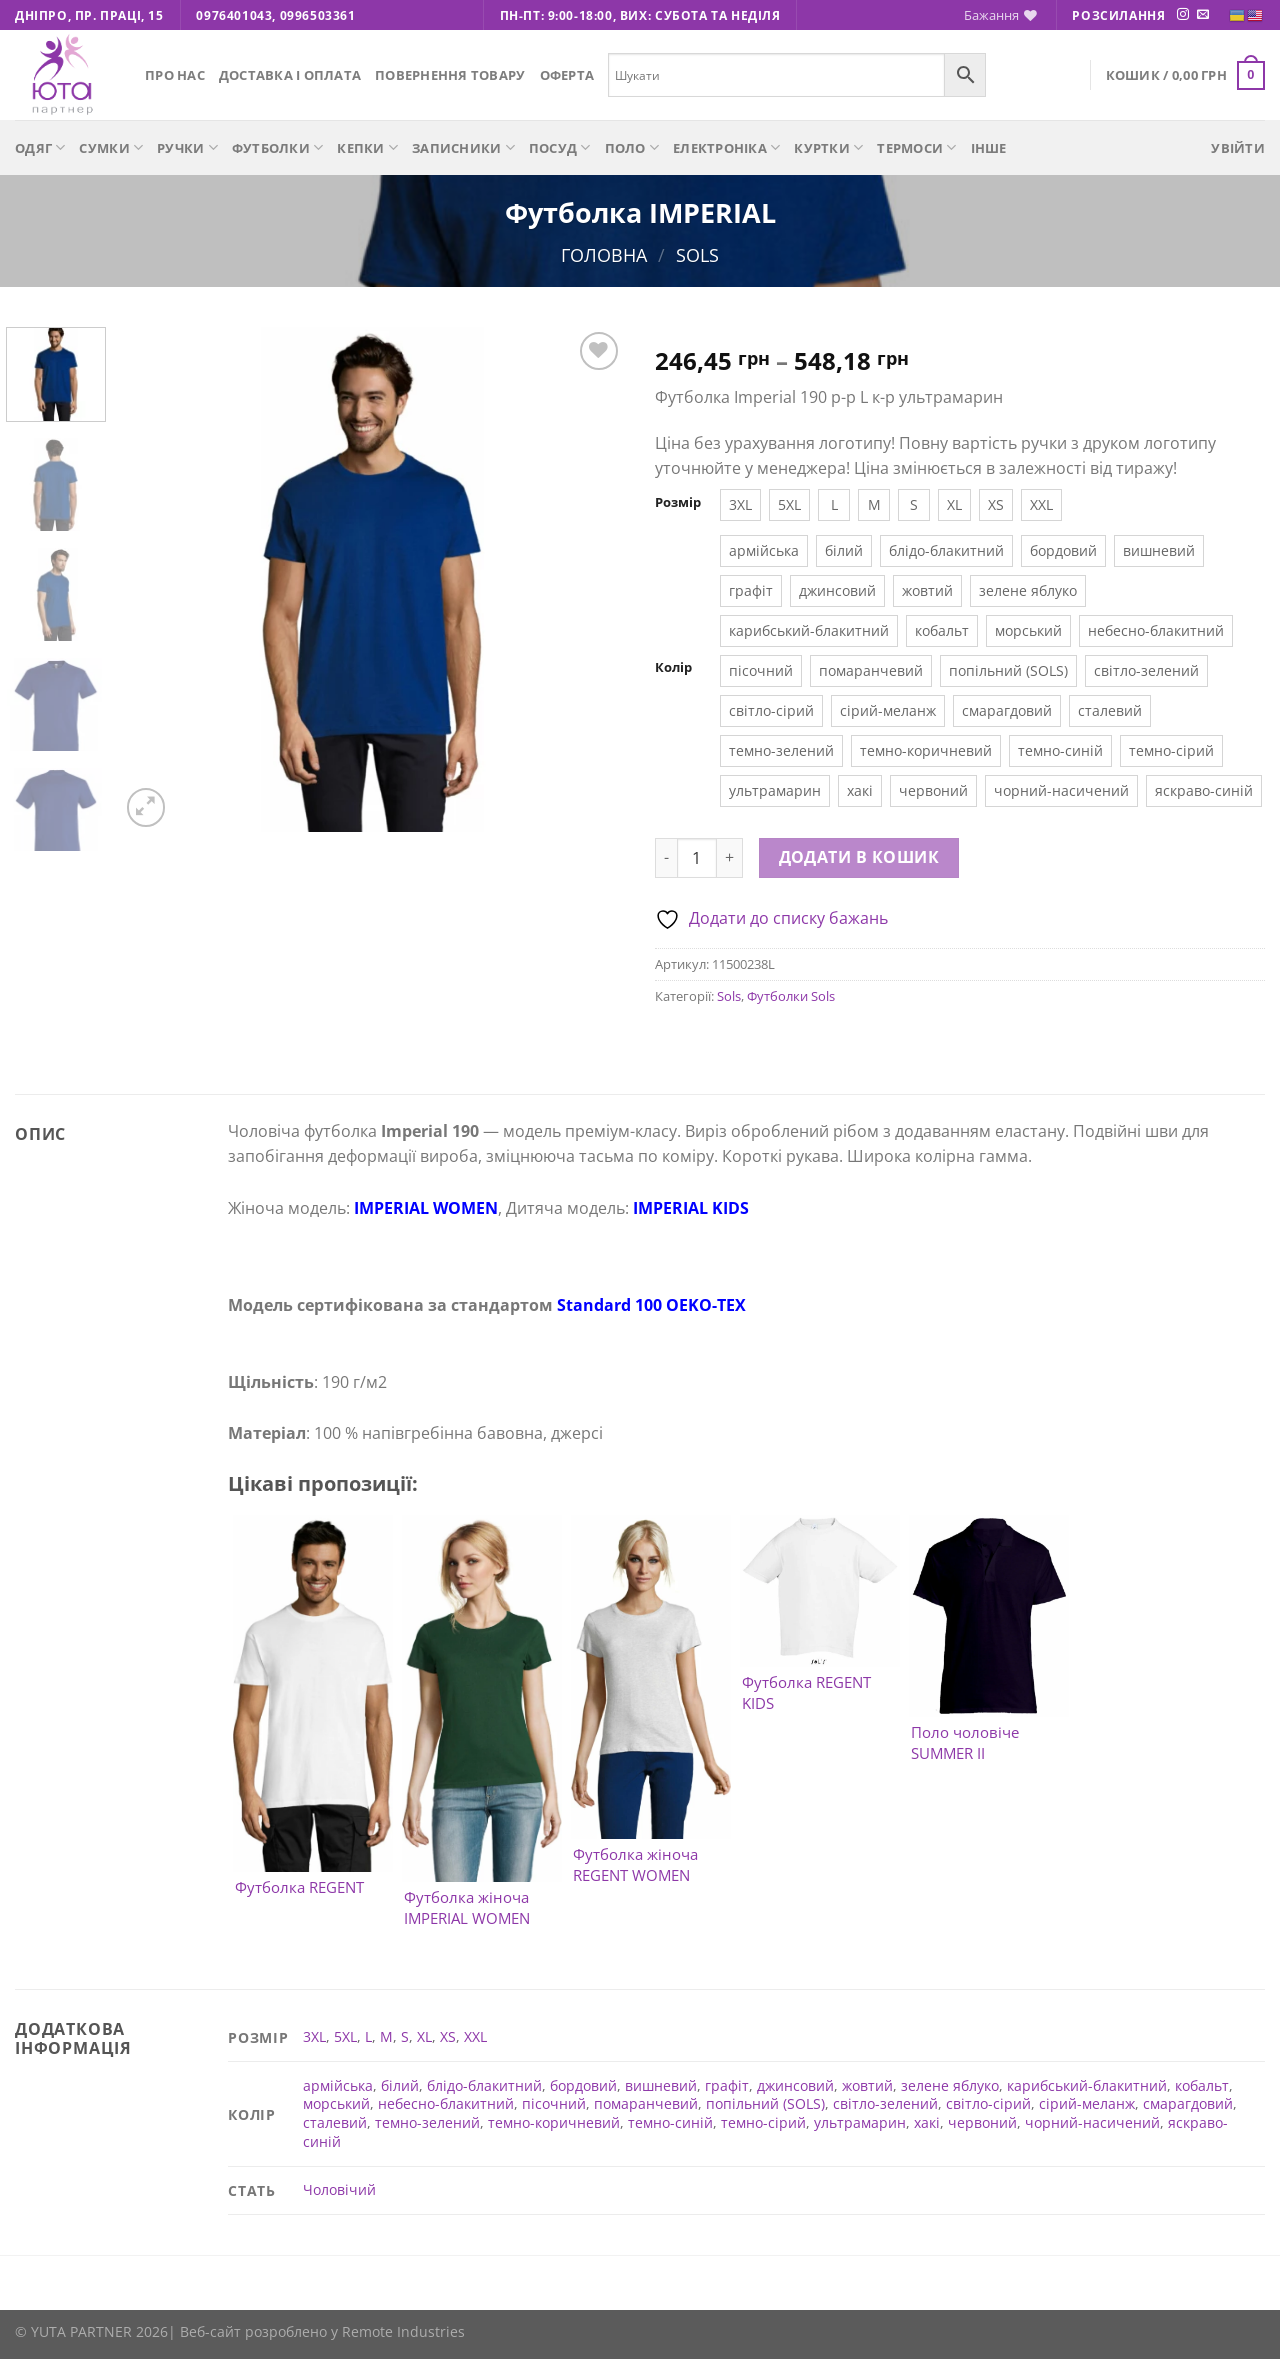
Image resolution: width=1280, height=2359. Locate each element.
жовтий (867, 2085)
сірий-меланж (1087, 2103)
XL (424, 2036)
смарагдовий (1188, 2103)
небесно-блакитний (446, 2103)
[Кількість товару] (697, 858)
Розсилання (1118, 15)
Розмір (678, 503)
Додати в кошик (859, 857)
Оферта (567, 75)
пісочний (554, 2103)
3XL (314, 2036)
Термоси (916, 147)
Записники (463, 147)
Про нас (175, 75)
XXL (475, 2036)
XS (448, 2036)
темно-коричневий (554, 2122)
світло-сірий (988, 2103)
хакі (927, 2122)
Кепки (367, 147)
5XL (345, 2036)
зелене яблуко (950, 2085)
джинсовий (795, 2085)
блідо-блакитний (484, 2085)
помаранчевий (646, 2103)
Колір (673, 668)
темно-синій (670, 2122)
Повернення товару (450, 75)
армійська (338, 2085)
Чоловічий (339, 2189)
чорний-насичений (1092, 2122)
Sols (697, 254)
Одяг (40, 147)
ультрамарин (860, 2122)
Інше (989, 148)
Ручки (187, 147)
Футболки (278, 147)
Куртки (828, 147)
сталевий (335, 2122)
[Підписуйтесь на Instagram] (1183, 15)
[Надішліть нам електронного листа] (1203, 15)
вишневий (661, 2085)
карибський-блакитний (1087, 2085)
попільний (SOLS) (765, 2103)
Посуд (560, 147)
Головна (604, 254)
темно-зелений (427, 2122)
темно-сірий (763, 2122)
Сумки (111, 147)
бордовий (583, 2085)
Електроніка (726, 147)
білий (400, 2085)
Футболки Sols (791, 996)
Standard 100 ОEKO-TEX (651, 1305)
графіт (727, 2085)
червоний (982, 2122)
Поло (632, 147)
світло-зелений (885, 2103)
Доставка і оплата (290, 75)
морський (336, 2103)
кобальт (1202, 2085)
